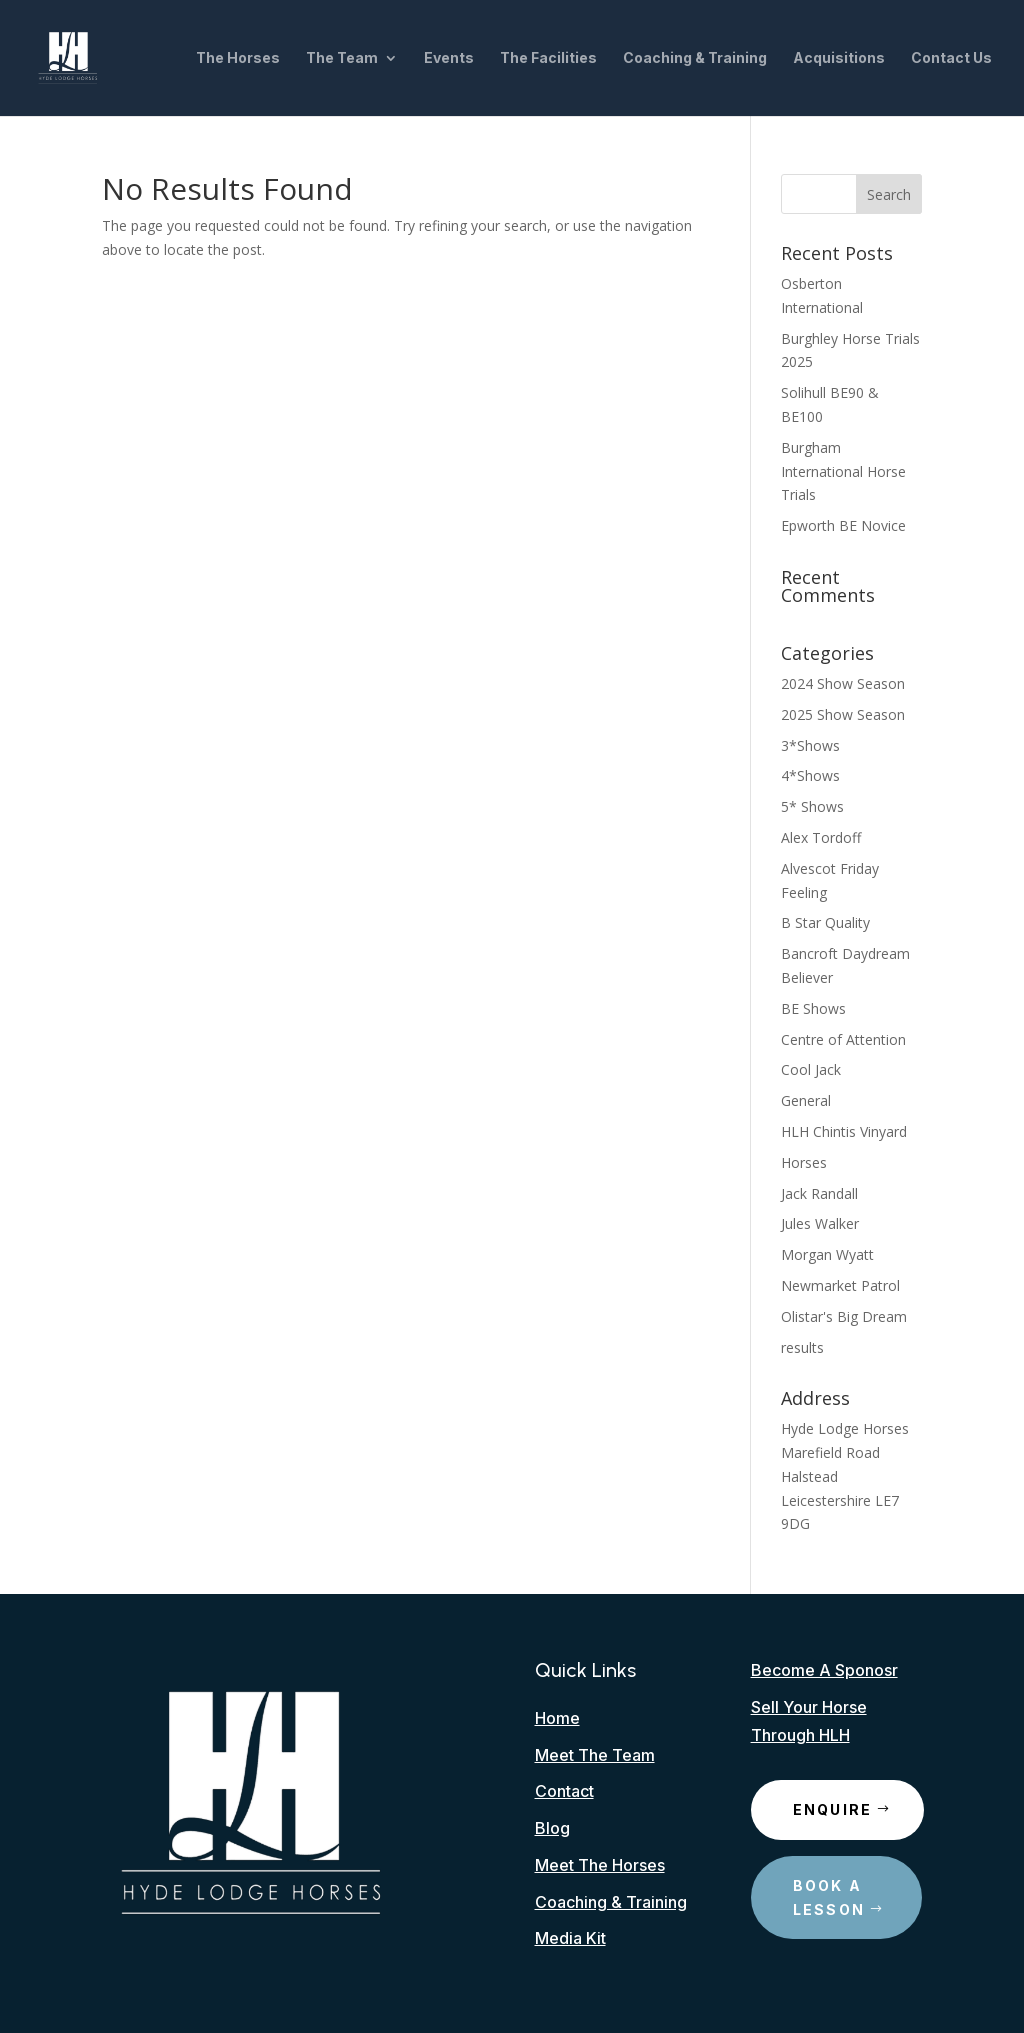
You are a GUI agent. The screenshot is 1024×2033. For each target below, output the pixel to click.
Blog (552, 1828)
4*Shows (810, 775)
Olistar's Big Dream (844, 1316)
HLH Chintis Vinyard (844, 1131)
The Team (342, 58)
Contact (564, 1791)
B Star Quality (825, 922)
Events (449, 58)
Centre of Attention (843, 1039)
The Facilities (548, 58)
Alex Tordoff (821, 837)
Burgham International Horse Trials (843, 471)
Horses (804, 1162)
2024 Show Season (843, 683)
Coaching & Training (695, 58)
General (806, 1100)
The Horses (238, 58)
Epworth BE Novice (843, 525)
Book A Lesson (829, 1897)
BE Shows (813, 1008)
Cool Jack (811, 1069)
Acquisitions (839, 58)
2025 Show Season (843, 714)
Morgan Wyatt (827, 1254)
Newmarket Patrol (840, 1285)
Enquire (833, 1809)
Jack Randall (819, 1193)
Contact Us (951, 58)
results (802, 1347)
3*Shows (810, 745)
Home (557, 1718)
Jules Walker (820, 1223)
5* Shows (812, 806)
